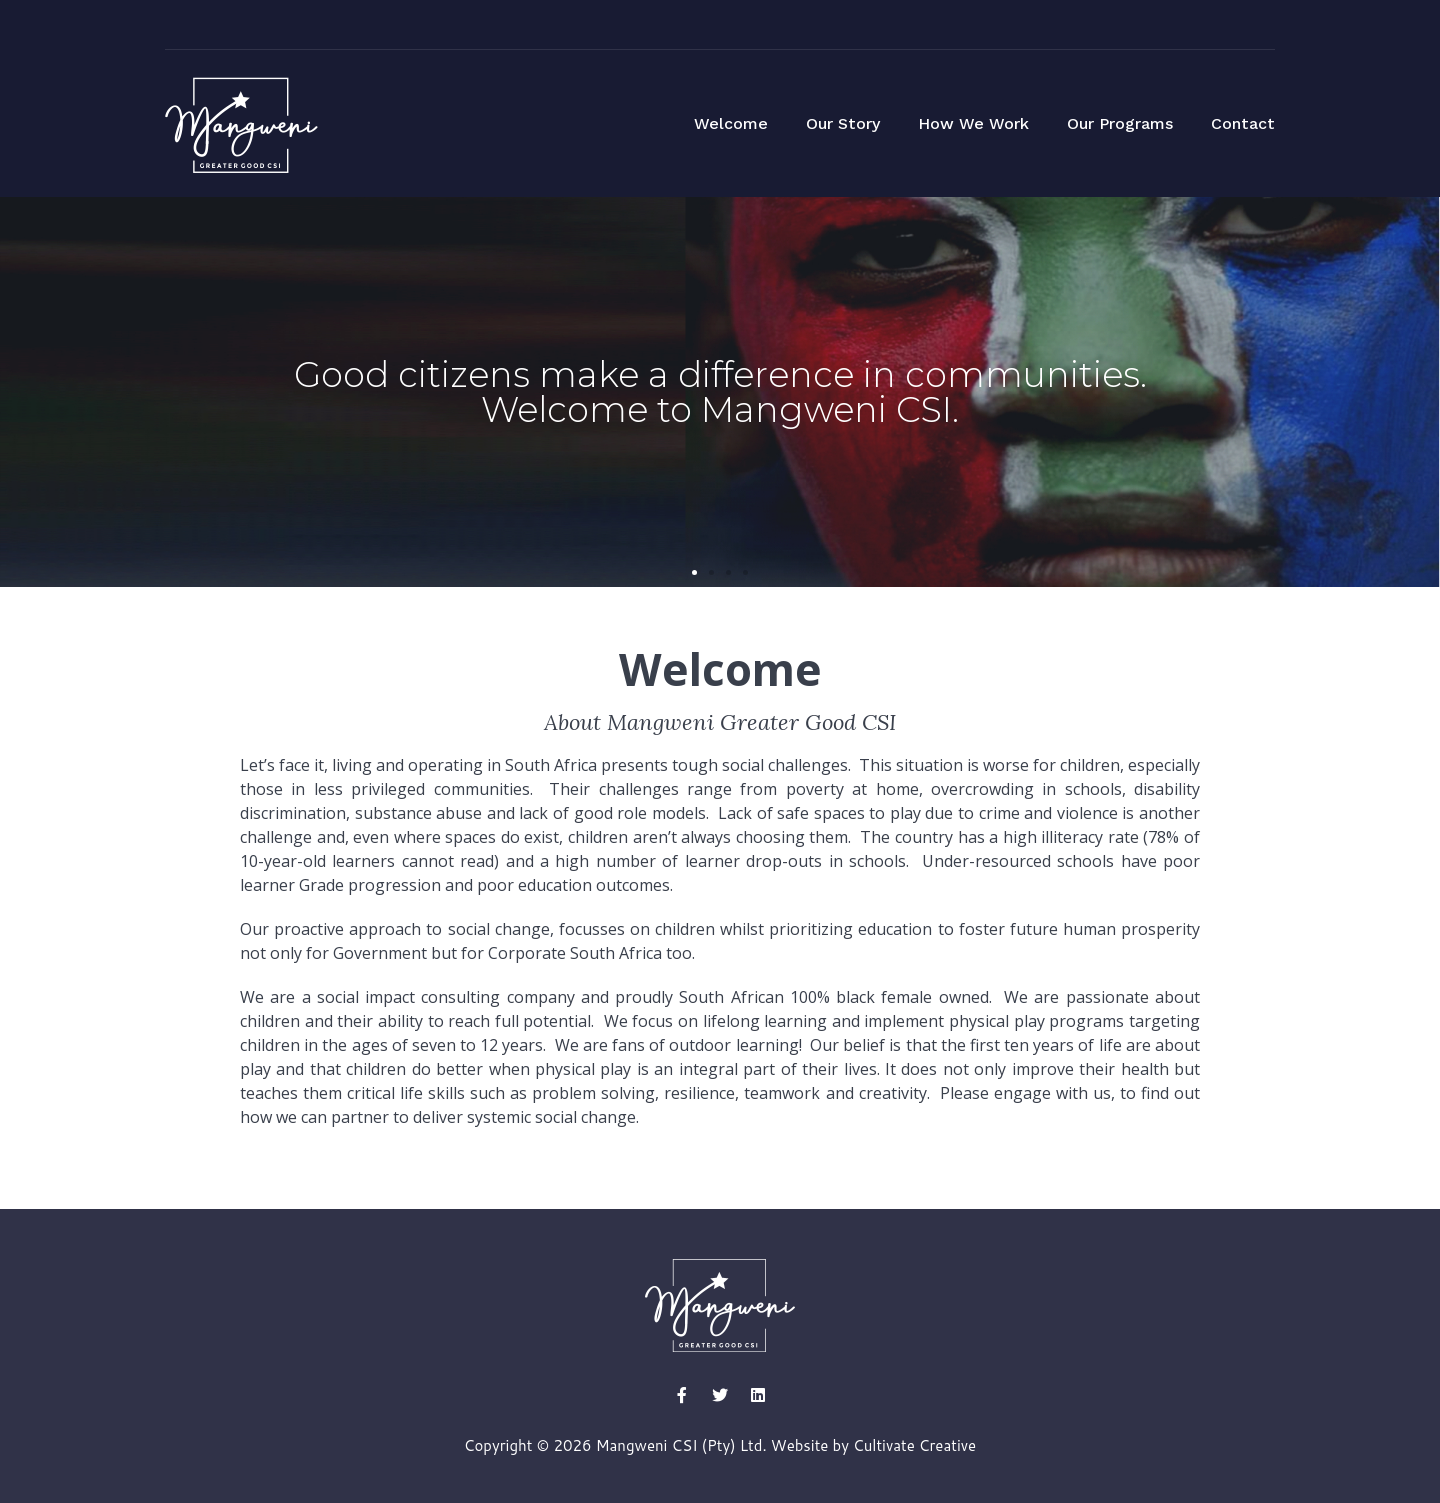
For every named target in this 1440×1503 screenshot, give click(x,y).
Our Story (843, 123)
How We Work (973, 123)
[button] (694, 572)
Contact (1243, 123)
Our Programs (1120, 123)
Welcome (731, 123)
